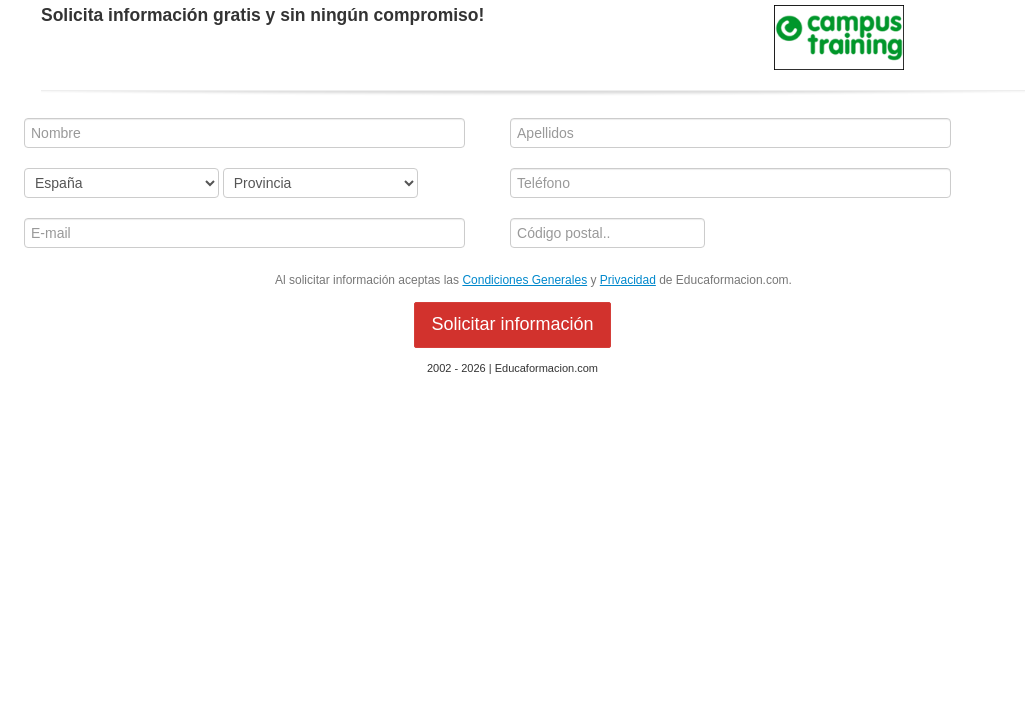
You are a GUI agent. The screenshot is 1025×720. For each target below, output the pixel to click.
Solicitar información (512, 324)
